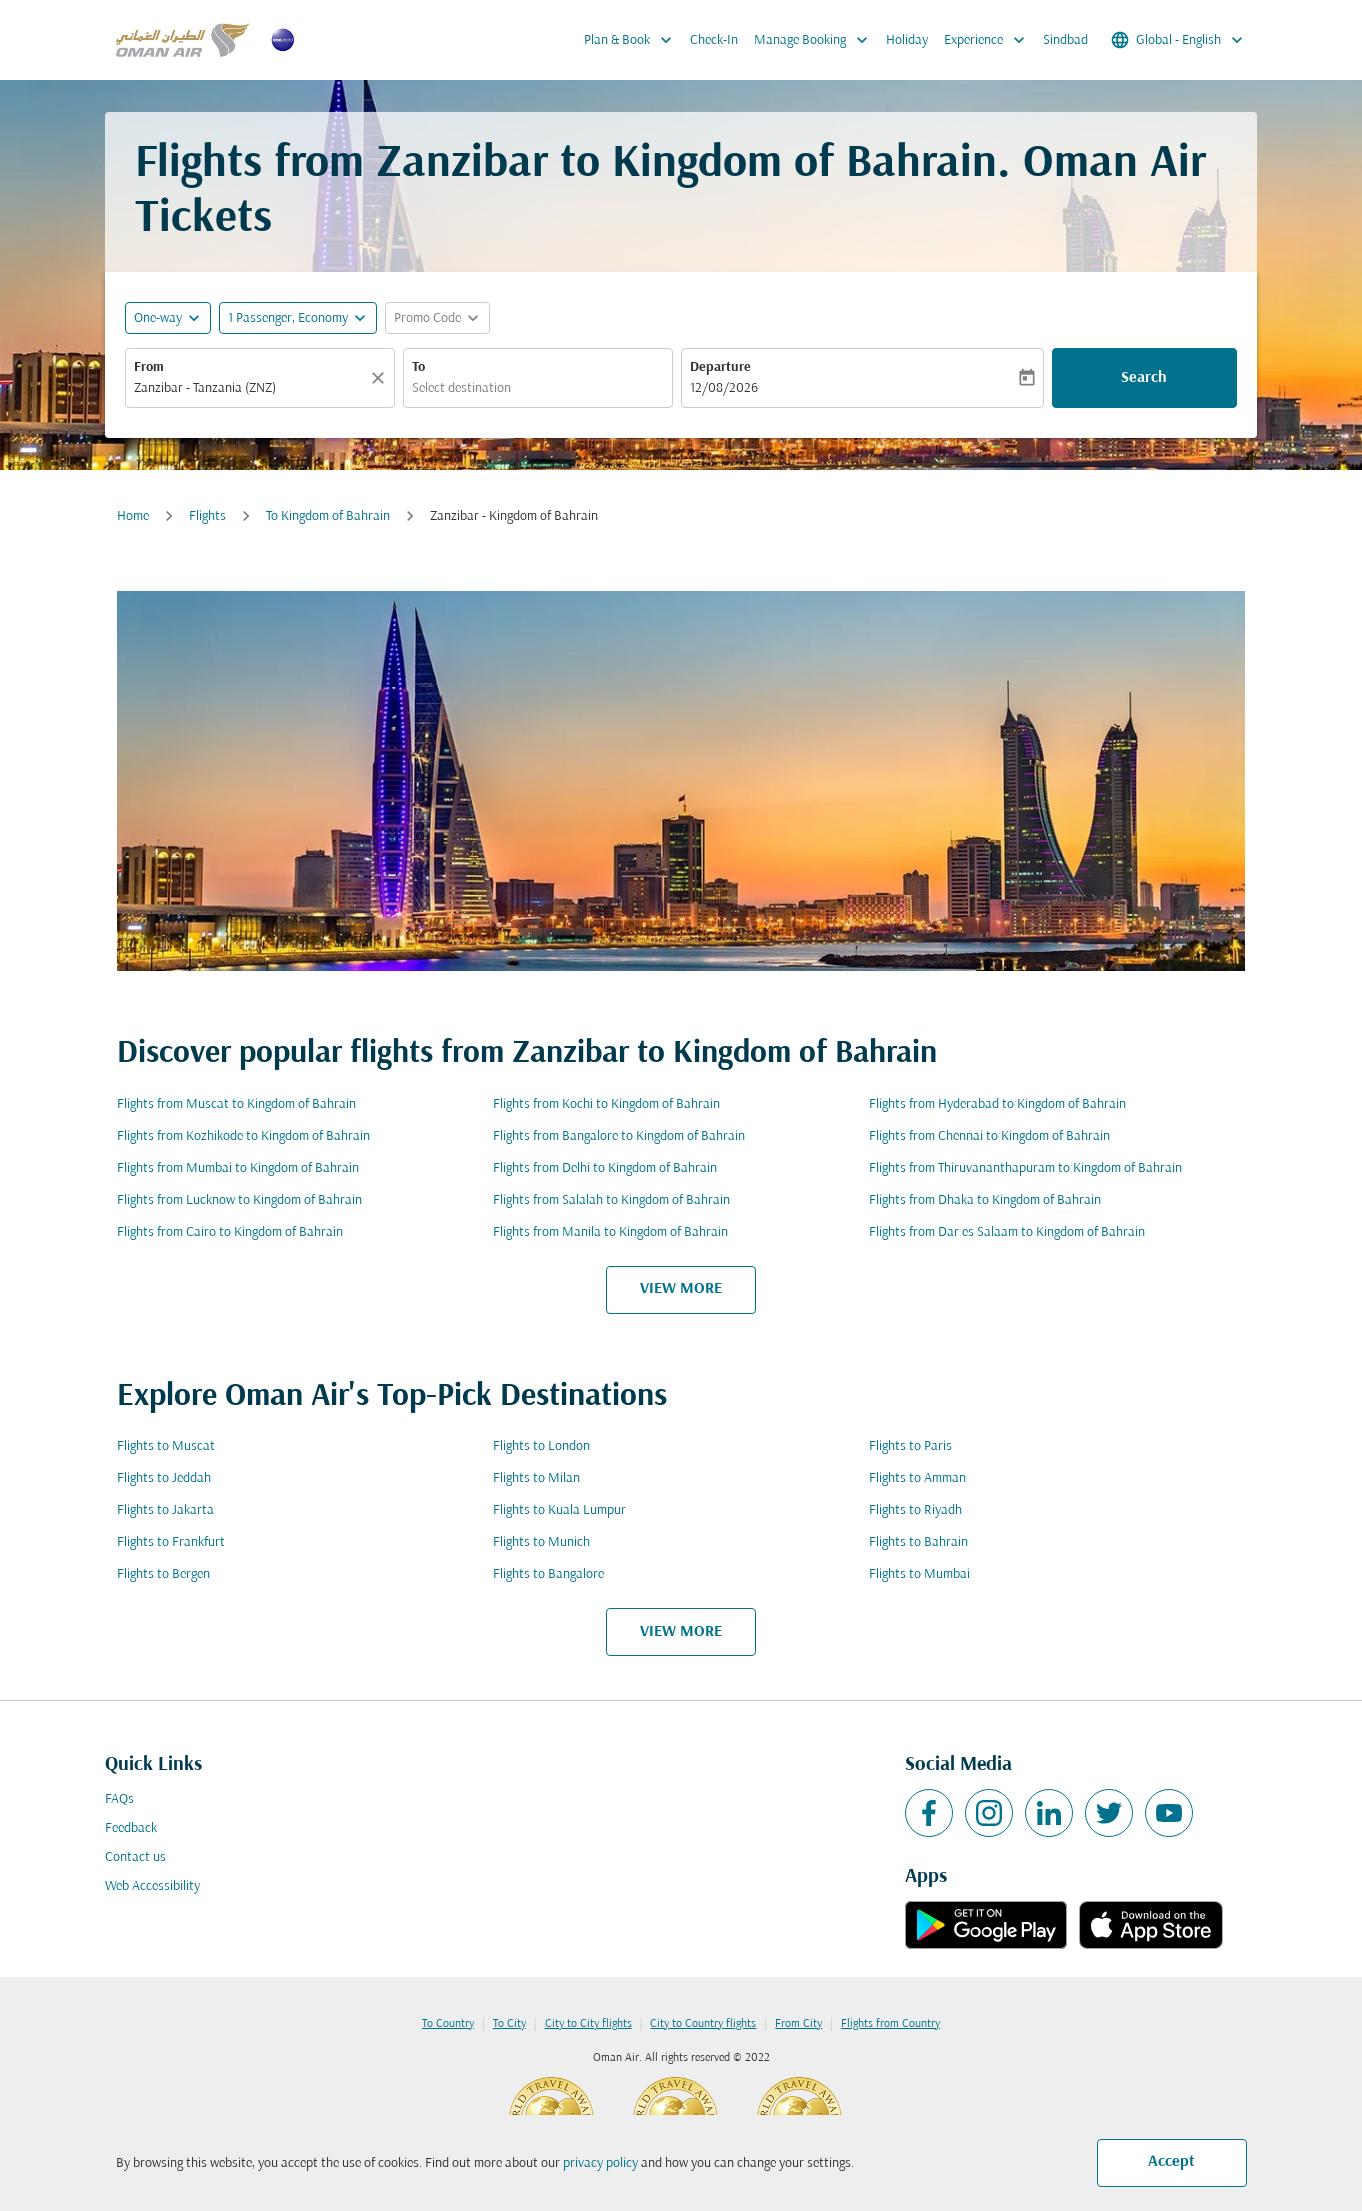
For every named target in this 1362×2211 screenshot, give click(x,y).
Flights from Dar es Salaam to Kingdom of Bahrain (1007, 1232)
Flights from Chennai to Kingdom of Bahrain (989, 1136)
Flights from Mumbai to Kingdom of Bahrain (238, 1168)
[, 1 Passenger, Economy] (288, 318)
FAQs (119, 1799)
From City (798, 2024)
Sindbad (1065, 40)
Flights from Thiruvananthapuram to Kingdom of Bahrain (1025, 1168)
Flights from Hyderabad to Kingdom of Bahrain (997, 1104)
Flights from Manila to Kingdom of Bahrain (610, 1232)
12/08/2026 (724, 388)
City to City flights (588, 2024)
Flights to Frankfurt (171, 1542)
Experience (989, 40)
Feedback (131, 1828)
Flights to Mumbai (919, 1574)
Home (133, 516)
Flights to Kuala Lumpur (559, 1510)
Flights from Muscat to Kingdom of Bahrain (236, 1104)
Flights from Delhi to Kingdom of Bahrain (605, 1168)
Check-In (714, 40)
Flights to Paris (910, 1446)
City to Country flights (703, 2024)
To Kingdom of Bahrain (328, 516)
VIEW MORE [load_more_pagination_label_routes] (681, 1289)
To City (509, 2024)
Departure (720, 367)
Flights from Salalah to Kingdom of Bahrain (611, 1200)
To (418, 367)
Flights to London (541, 1446)
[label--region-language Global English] (1178, 40)
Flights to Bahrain (918, 1542)
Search (1144, 378)
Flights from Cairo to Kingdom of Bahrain (230, 1232)
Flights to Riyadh (915, 1510)
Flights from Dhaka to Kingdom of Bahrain (985, 1200)
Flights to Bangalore (548, 1574)
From (149, 367)
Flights (207, 516)
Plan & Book (633, 40)
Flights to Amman (917, 1478)
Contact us (135, 1857)
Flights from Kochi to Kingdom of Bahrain (606, 1104)
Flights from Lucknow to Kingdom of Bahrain (239, 1200)
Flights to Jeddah (164, 1478)
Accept (1171, 2162)
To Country (448, 2024)
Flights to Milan (536, 1478)
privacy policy (600, 2163)
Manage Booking (816, 40)
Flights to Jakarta (165, 1510)
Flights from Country (890, 2024)
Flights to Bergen (163, 1574)
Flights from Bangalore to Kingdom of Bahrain (619, 1136)
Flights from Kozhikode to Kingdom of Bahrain (243, 1136)
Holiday (907, 40)
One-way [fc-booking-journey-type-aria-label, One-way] (158, 318)
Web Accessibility (152, 1886)
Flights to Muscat (166, 1446)
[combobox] (250, 388)
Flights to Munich (541, 1542)
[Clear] (381, 378)
